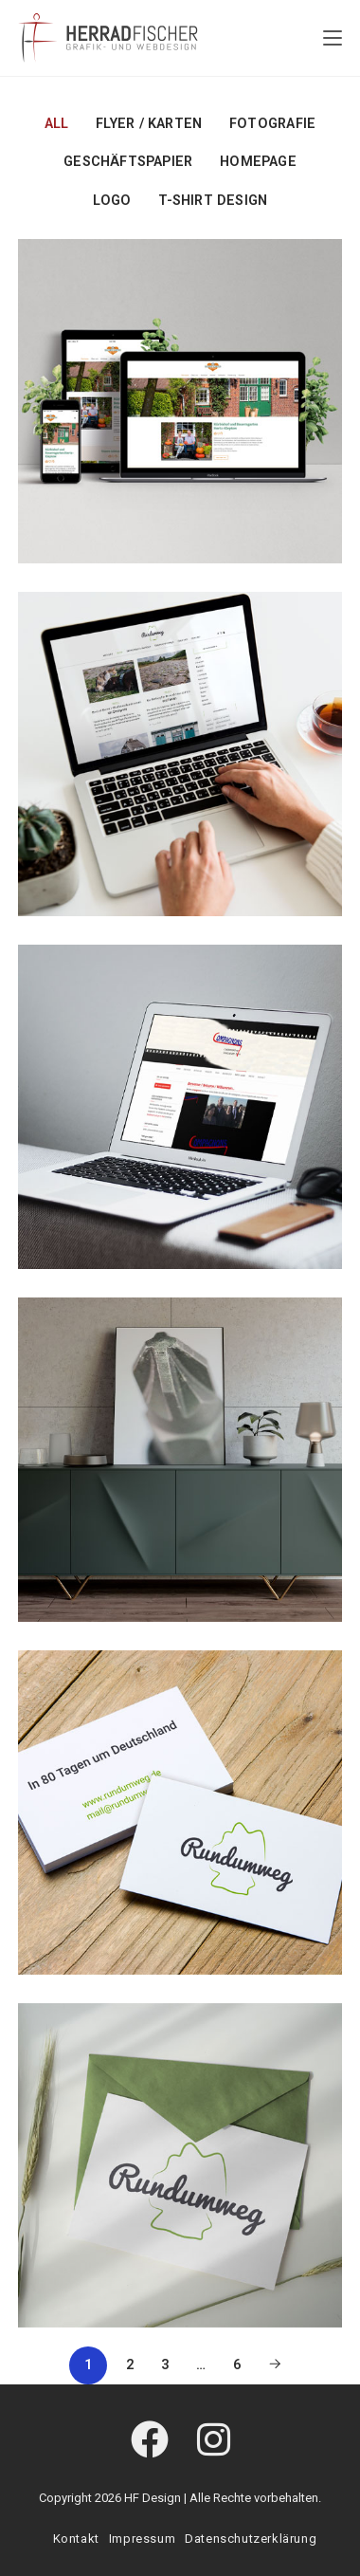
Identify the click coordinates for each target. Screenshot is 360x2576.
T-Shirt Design (212, 201)
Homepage (258, 162)
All (57, 124)
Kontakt (76, 2538)
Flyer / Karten (149, 124)
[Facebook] (150, 2441)
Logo (112, 201)
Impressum (142, 2538)
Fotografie (272, 124)
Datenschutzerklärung (250, 2538)
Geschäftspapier (127, 162)
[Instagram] (213, 2441)
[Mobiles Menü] (332, 37)
